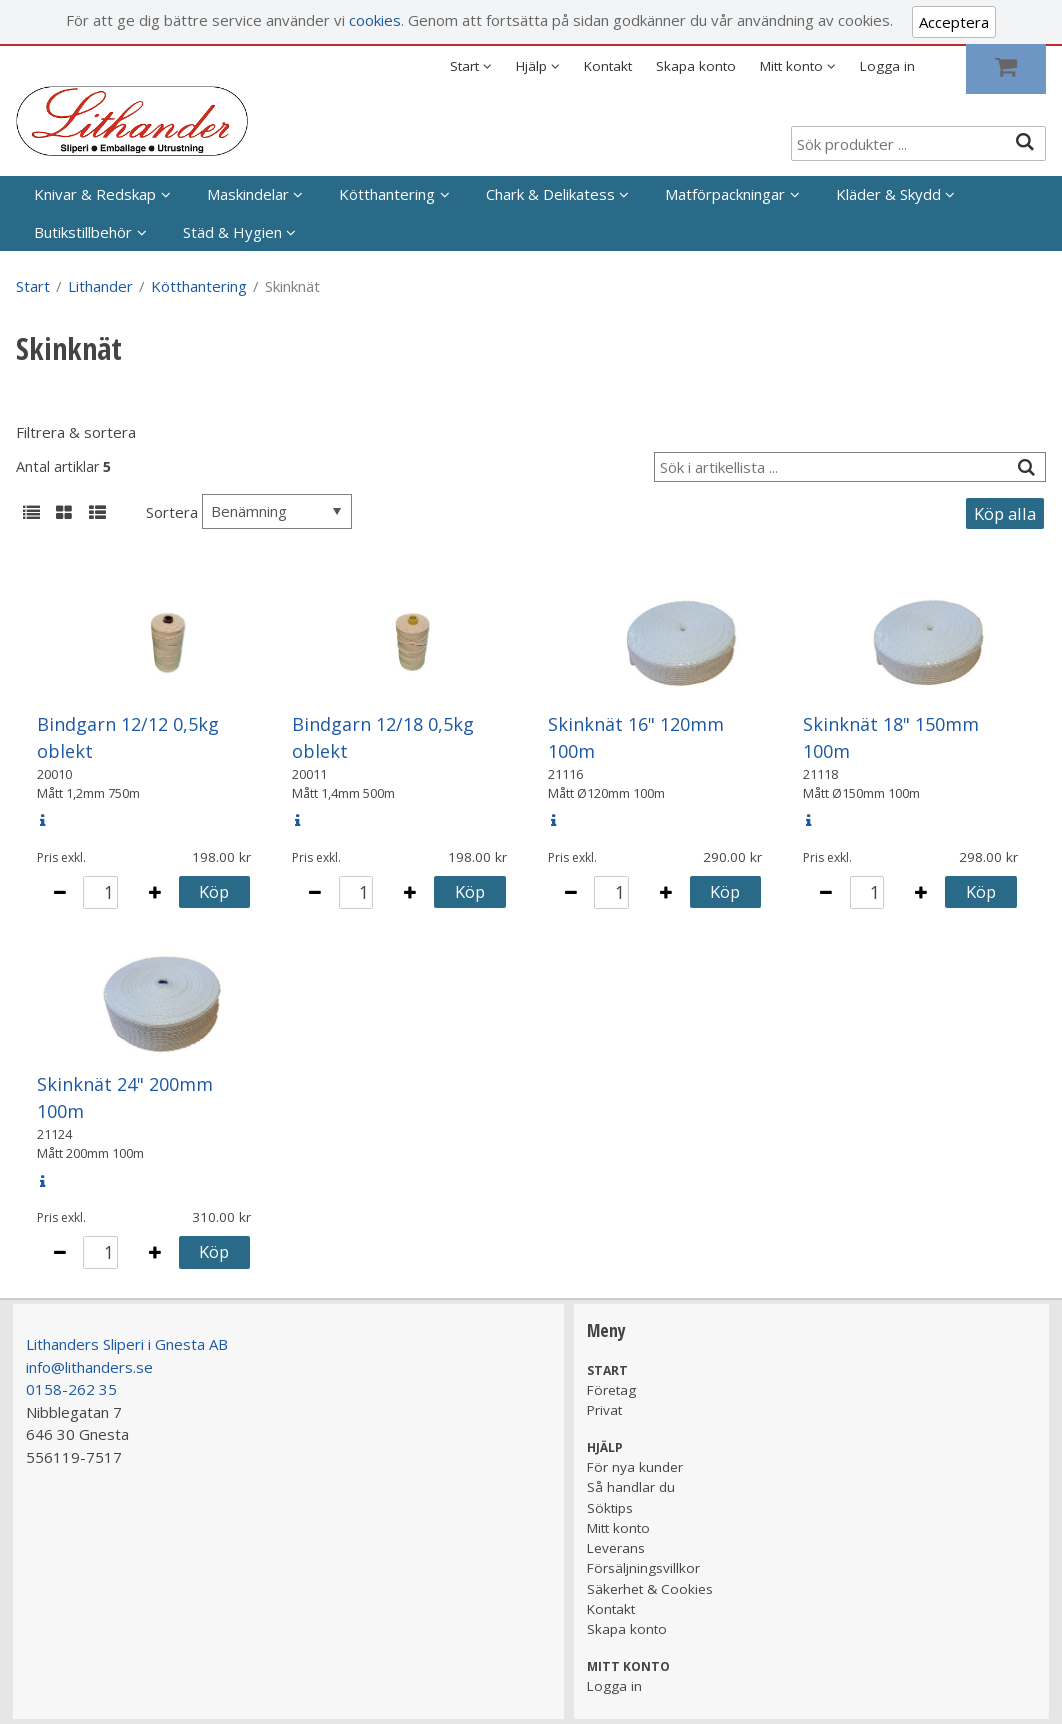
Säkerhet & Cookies (650, 1589)
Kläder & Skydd (888, 194)
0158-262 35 (71, 1389)
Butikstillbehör (83, 232)
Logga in (887, 66)
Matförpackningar (725, 194)
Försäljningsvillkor (643, 1568)
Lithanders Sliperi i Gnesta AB (127, 1344)
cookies (375, 20)
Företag (611, 1390)
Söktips (610, 1508)
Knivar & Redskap (95, 194)
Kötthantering (387, 194)
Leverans (616, 1548)
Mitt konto (618, 1528)
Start (33, 286)
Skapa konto (696, 66)
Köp (214, 891)
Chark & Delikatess (550, 194)
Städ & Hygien (232, 232)
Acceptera (954, 22)
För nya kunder (635, 1467)
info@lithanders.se (89, 1367)
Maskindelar (248, 194)
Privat (604, 1410)
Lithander (100, 286)
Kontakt (608, 66)
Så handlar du (631, 1487)
